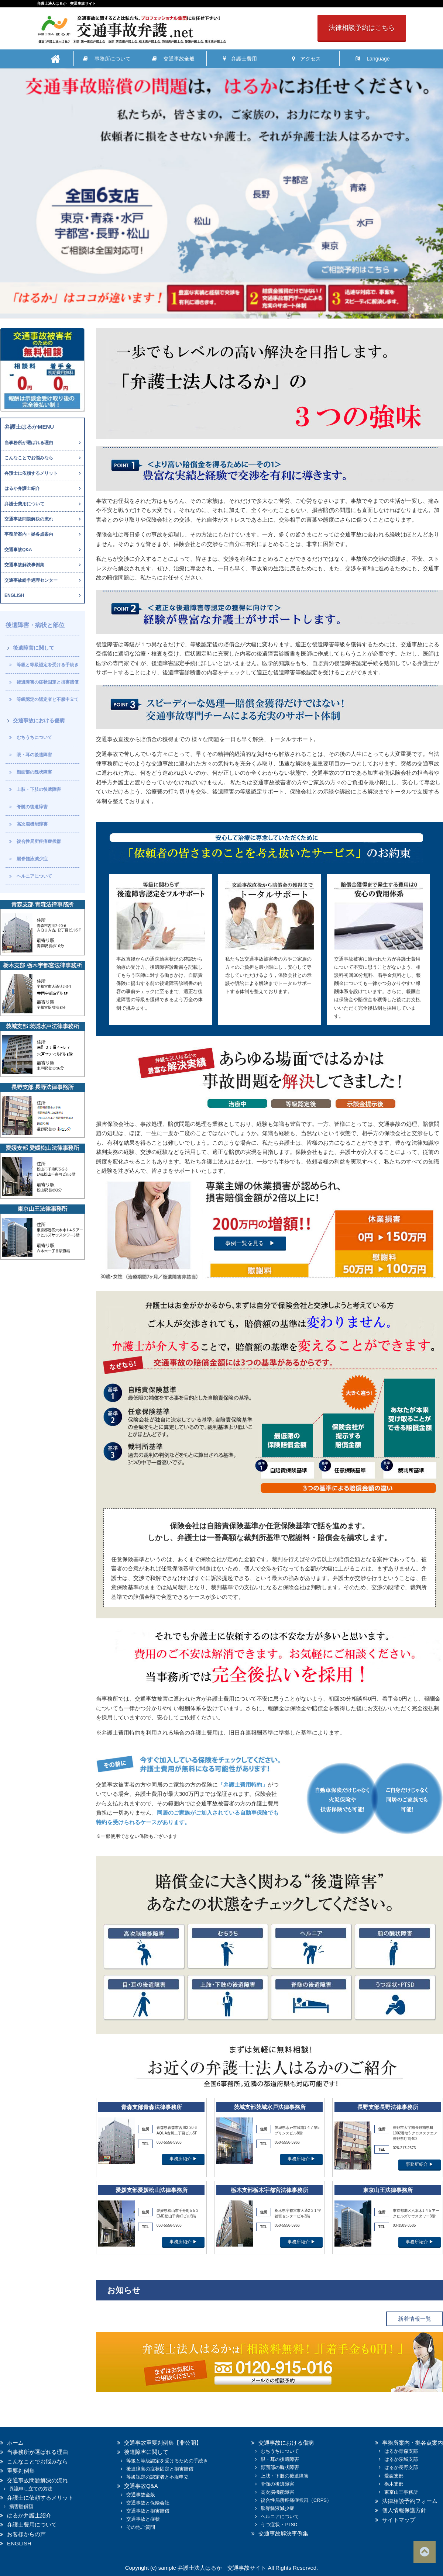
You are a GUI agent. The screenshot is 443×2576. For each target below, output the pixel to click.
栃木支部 (393, 2484)
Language (372, 59)
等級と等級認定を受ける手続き (48, 664)
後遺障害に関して (33, 648)
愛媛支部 (393, 2476)
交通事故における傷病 (39, 720)
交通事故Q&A (18, 549)
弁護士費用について (24, 503)
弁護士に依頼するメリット (31, 473)
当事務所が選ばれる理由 (28, 442)
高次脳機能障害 (32, 824)
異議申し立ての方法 (30, 2489)
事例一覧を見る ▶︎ (250, 1243)
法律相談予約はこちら (362, 27)
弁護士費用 (240, 59)
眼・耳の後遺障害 (34, 754)
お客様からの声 (26, 2534)
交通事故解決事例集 (24, 564)
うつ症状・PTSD (279, 2524)
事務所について (107, 59)
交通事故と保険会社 (147, 2503)
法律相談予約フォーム (409, 2501)
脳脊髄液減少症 (32, 858)
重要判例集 (21, 2471)
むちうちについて (34, 737)
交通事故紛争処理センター (31, 580)
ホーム (15, 2443)
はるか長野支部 (401, 2467)
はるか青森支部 (401, 2451)
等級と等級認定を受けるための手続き (167, 2460)
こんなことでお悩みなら (28, 457)
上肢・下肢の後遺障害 (39, 789)
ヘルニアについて (34, 876)
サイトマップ (398, 2520)
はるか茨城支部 (401, 2459)
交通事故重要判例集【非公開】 (163, 2443)
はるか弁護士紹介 (22, 488)
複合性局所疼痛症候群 (39, 841)
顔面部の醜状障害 (34, 772)
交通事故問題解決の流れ (28, 519)
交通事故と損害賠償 (147, 2511)
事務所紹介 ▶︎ (183, 2158)
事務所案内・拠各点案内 (28, 534)
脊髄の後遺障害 (32, 806)
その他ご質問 (140, 2527)
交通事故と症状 (143, 2519)
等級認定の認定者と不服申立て (48, 699)
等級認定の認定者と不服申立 (157, 2477)
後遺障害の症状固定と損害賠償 (48, 682)
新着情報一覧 (414, 2319)
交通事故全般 (173, 59)
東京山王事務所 (401, 2492)
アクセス (306, 59)
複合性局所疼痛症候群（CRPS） (296, 2500)
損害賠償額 (21, 2506)
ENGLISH (14, 595)
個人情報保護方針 (404, 2510)
